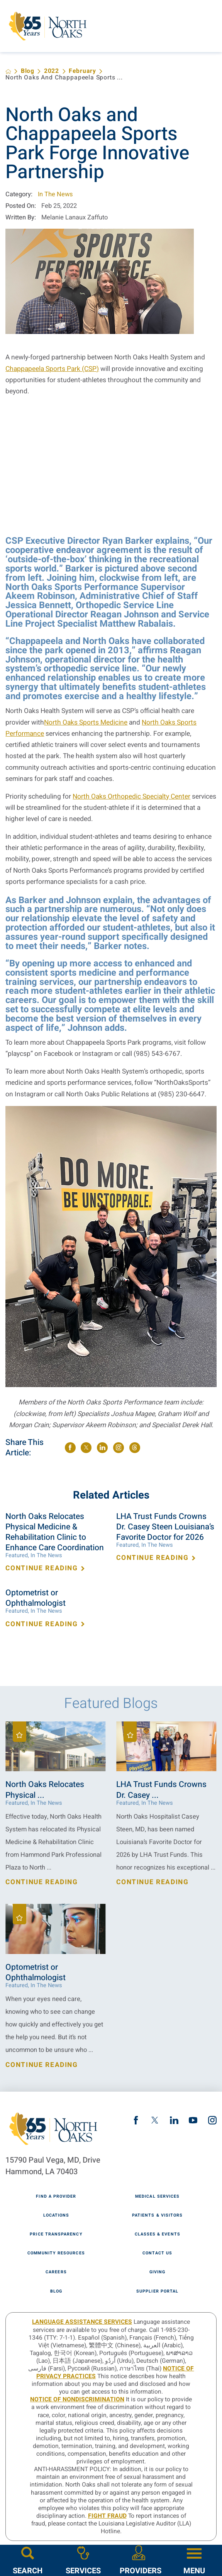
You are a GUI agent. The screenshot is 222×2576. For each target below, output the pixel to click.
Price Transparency (56, 2234)
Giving (157, 2272)
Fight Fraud (107, 2516)
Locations (56, 2216)
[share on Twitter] (86, 1447)
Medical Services (157, 2197)
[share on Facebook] (70, 1447)
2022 (51, 71)
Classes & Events (157, 2234)
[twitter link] (155, 2120)
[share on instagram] (118, 1447)
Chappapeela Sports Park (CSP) (52, 369)
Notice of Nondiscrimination (77, 2399)
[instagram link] (212, 2120)
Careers (56, 2272)
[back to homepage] (8, 71)
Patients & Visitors (157, 2216)
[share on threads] (134, 1447)
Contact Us (157, 2253)
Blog (27, 71)
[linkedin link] (174, 2120)
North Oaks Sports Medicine (85, 722)
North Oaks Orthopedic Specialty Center (131, 796)
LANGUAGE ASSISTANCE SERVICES (82, 2322)
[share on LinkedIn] (102, 1447)
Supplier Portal (157, 2291)
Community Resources (56, 2253)
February (82, 71)
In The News (55, 194)
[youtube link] (193, 2120)
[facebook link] (136, 2120)
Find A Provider (56, 2197)
